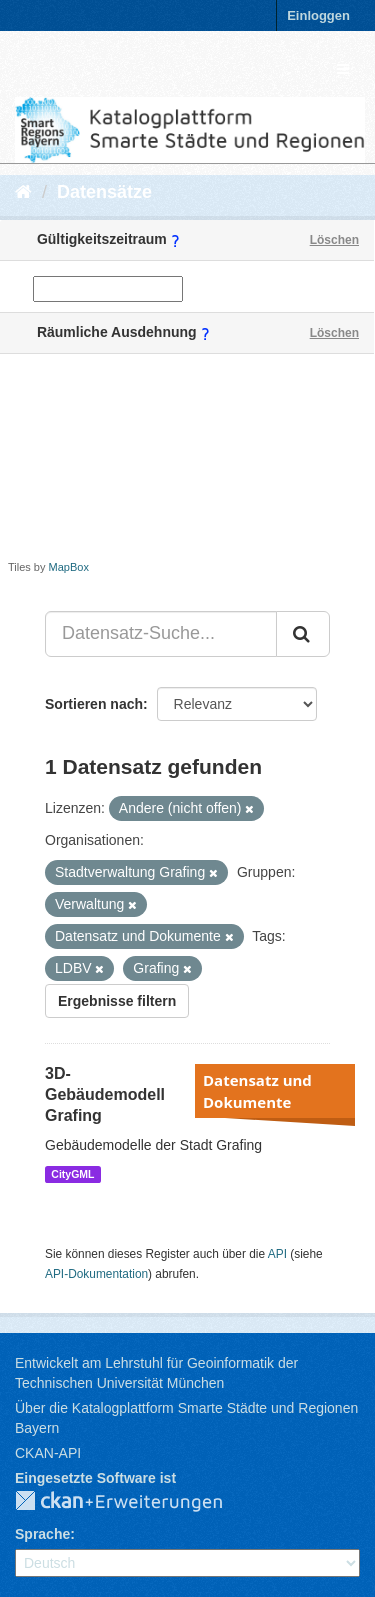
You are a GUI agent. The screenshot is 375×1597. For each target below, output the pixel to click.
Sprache (42, 1534)
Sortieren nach (94, 704)
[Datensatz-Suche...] (161, 634)
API (277, 1254)
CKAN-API (48, 1453)
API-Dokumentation (96, 1274)
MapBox (69, 567)
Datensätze (104, 192)
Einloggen (318, 15)
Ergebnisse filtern (117, 1001)
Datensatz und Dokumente (257, 1091)
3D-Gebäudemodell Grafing (105, 1094)
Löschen (334, 240)
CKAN (135, 1502)
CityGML (72, 1174)
